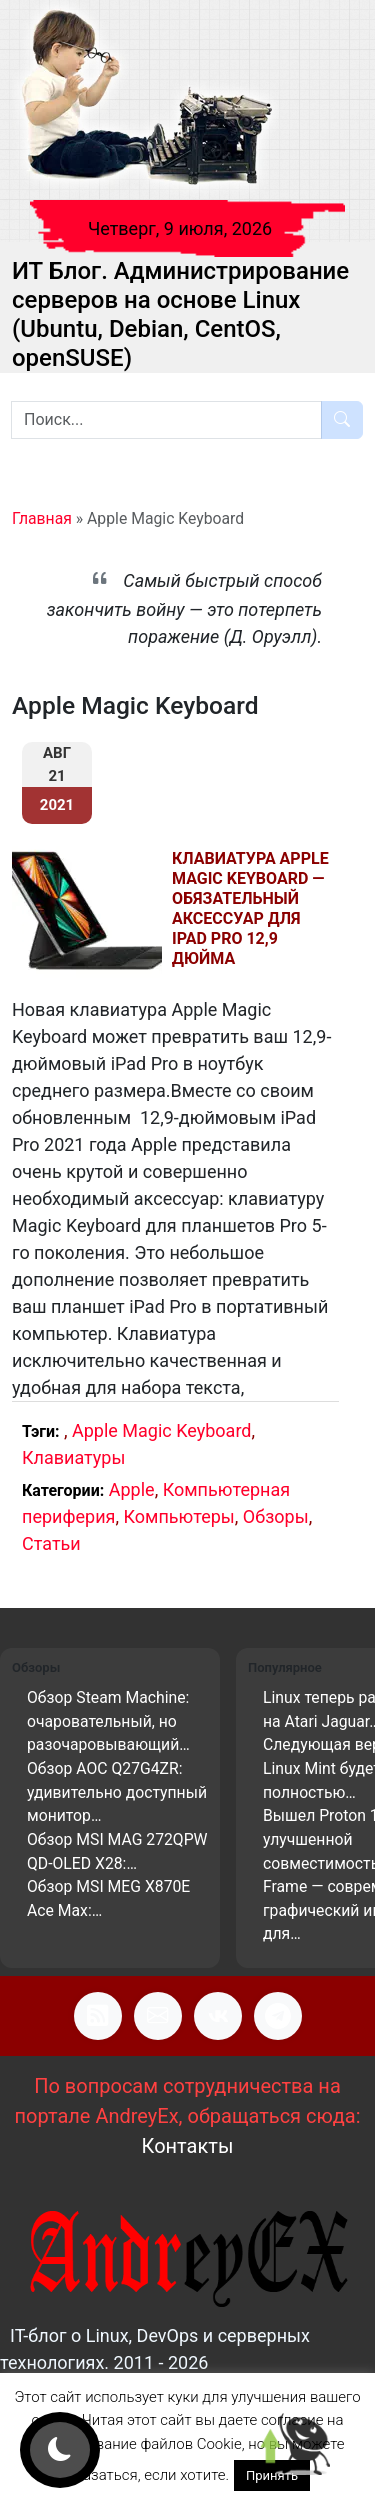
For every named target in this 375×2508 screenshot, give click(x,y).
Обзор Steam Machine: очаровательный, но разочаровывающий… (108, 1721)
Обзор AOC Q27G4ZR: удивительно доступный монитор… (117, 1792)
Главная (42, 518)
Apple (132, 1489)
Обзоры (276, 1516)
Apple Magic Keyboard (161, 1430)
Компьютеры (178, 1516)
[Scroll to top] (295, 2448)
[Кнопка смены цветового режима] (60, 2450)
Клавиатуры (73, 1457)
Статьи (51, 1543)
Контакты (188, 2146)
